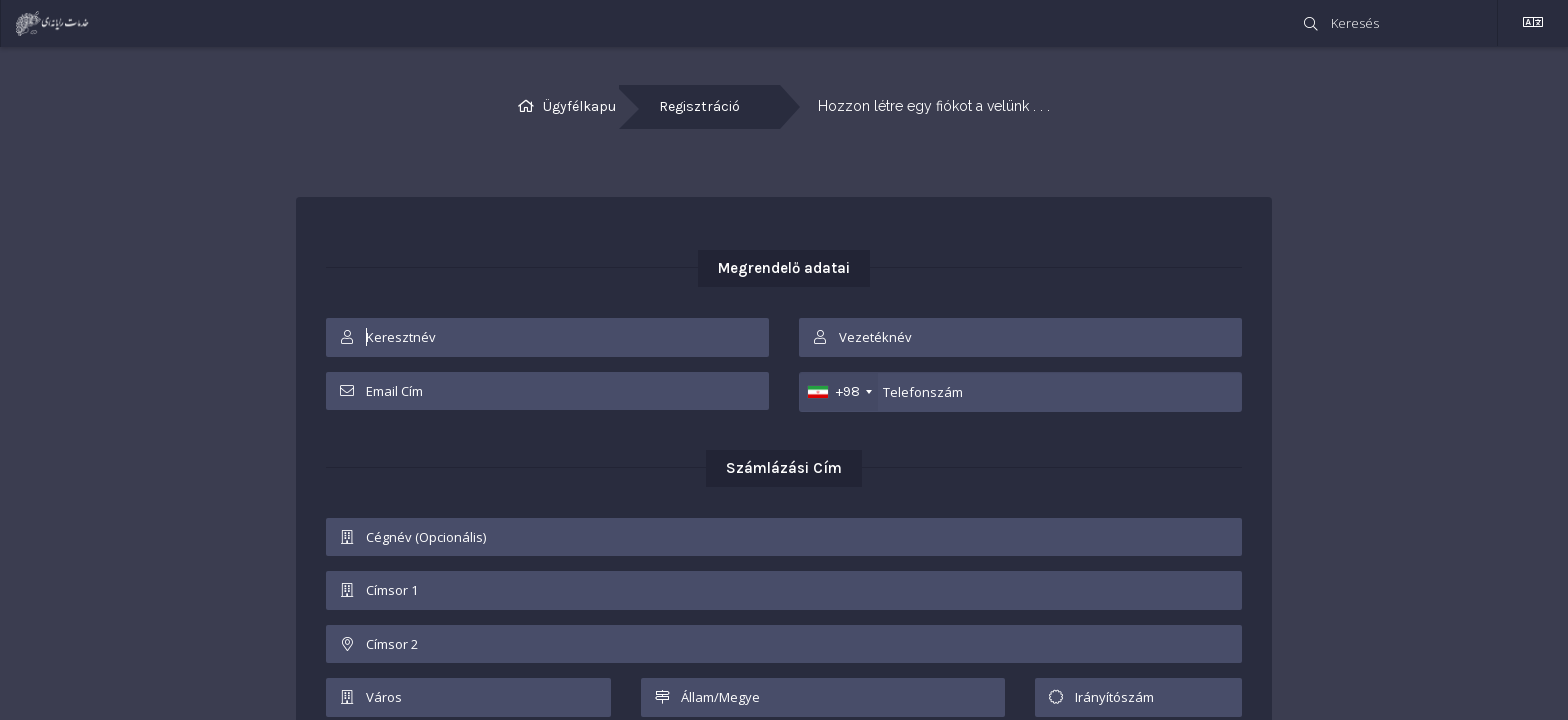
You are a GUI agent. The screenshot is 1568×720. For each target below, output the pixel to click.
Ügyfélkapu (579, 106)
